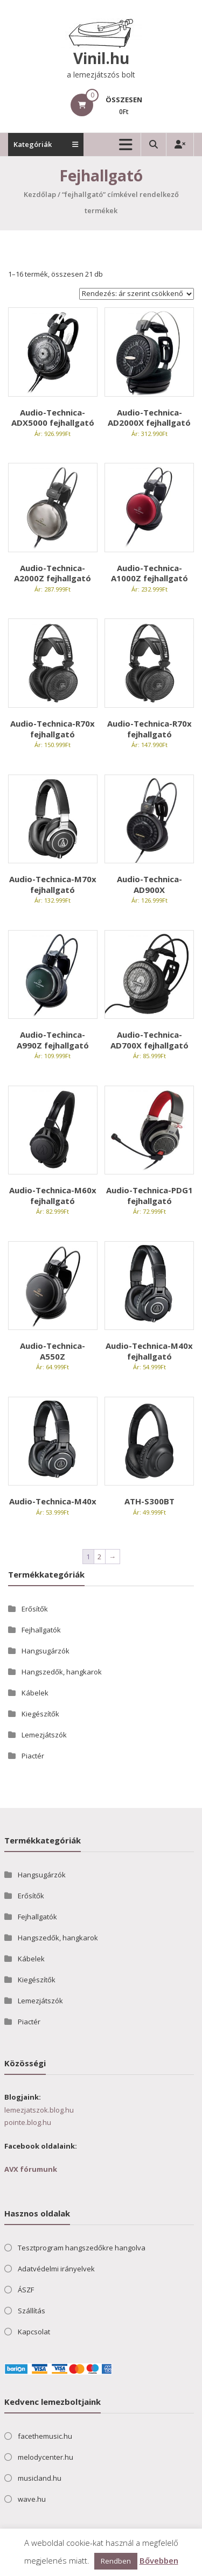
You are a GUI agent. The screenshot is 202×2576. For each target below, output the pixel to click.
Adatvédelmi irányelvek (56, 2269)
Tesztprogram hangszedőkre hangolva (81, 2248)
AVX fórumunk (30, 2169)
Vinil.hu (101, 58)
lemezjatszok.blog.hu (39, 2110)
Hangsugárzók (45, 1651)
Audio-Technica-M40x (52, 1501)
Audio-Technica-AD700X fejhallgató (149, 1040)
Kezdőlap (40, 194)
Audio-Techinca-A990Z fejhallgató (53, 1040)
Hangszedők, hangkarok (62, 1672)
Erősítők (35, 1609)
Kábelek (35, 1693)
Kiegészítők (40, 1714)
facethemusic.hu (45, 2436)
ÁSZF (26, 2290)
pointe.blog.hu (27, 2122)
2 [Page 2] (99, 1556)
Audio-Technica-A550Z (52, 1351)
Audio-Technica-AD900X (149, 884)
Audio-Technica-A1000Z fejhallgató (149, 573)
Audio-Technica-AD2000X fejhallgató (149, 417)
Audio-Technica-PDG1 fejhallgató (149, 1195)
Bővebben (159, 2560)
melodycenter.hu (45, 2457)
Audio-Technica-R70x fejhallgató (52, 729)
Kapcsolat (34, 2331)
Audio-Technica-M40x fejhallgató (149, 1351)
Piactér (33, 1756)
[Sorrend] (136, 294)
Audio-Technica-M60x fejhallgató (52, 1195)
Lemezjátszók (44, 1735)
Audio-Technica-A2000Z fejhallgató (52, 573)
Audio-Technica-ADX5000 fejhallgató (52, 417)
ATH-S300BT (149, 1501)
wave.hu (32, 2499)
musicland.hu (39, 2478)
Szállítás (31, 2310)
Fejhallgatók (41, 1630)
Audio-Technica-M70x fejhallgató (52, 884)
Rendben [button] (116, 2561)
